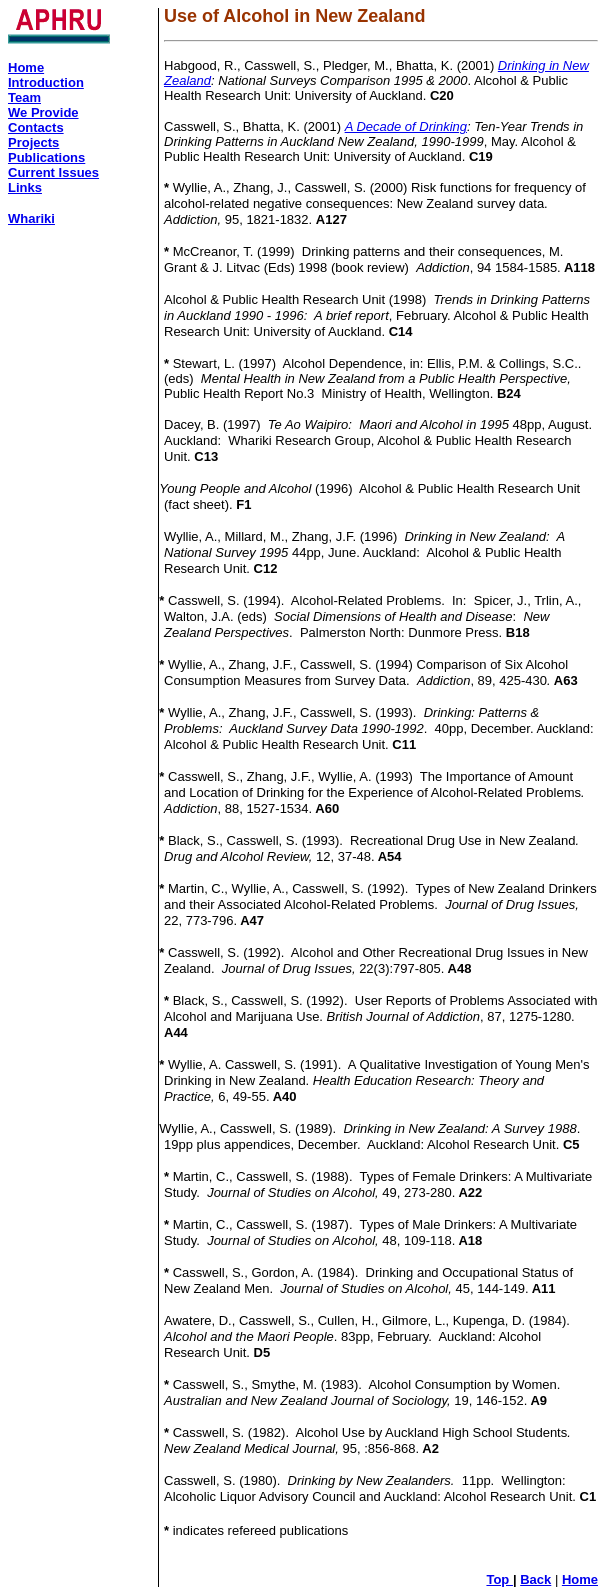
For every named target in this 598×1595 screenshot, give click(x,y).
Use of (191, 16)
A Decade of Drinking (406, 126)
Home (580, 1579)
